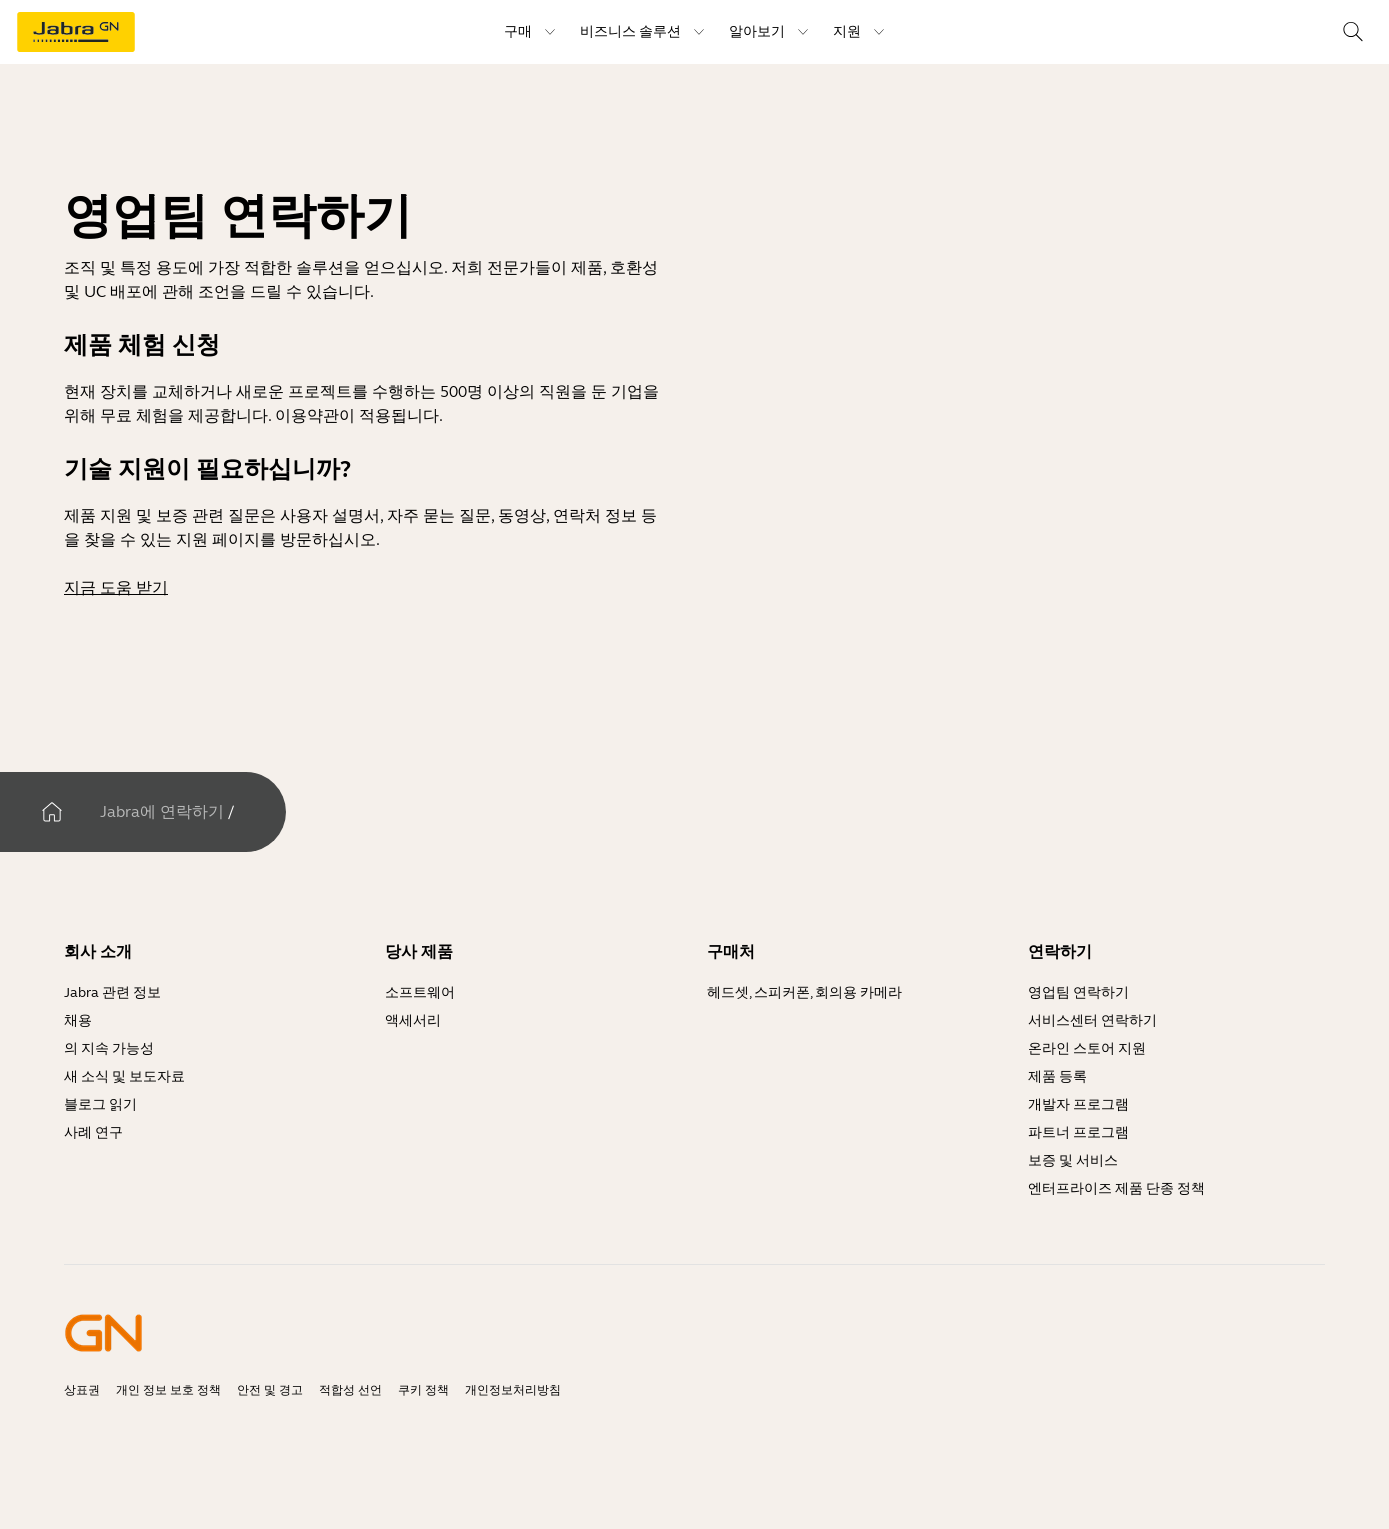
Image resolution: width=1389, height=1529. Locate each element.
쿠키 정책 (423, 1390)
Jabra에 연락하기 (162, 811)
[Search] (1353, 32)
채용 (78, 1020)
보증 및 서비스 (1073, 1160)
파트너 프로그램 (1078, 1132)
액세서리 (413, 1020)
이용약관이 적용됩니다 (357, 415)
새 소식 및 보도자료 (124, 1076)
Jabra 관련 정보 (112, 992)
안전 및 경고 (270, 1390)
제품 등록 (1057, 1076)
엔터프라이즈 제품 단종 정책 (1116, 1188)
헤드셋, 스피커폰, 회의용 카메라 (804, 992)
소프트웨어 (420, 992)
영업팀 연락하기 (1078, 992)
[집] (52, 812)
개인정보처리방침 (513, 1390)
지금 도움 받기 (116, 587)
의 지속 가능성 (109, 1048)
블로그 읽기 (100, 1104)
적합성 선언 (350, 1390)
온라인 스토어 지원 (1087, 1048)
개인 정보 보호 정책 (168, 1390)
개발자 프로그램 (1078, 1104)
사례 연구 (93, 1132)
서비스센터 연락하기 (1092, 1020)
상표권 (82, 1390)
